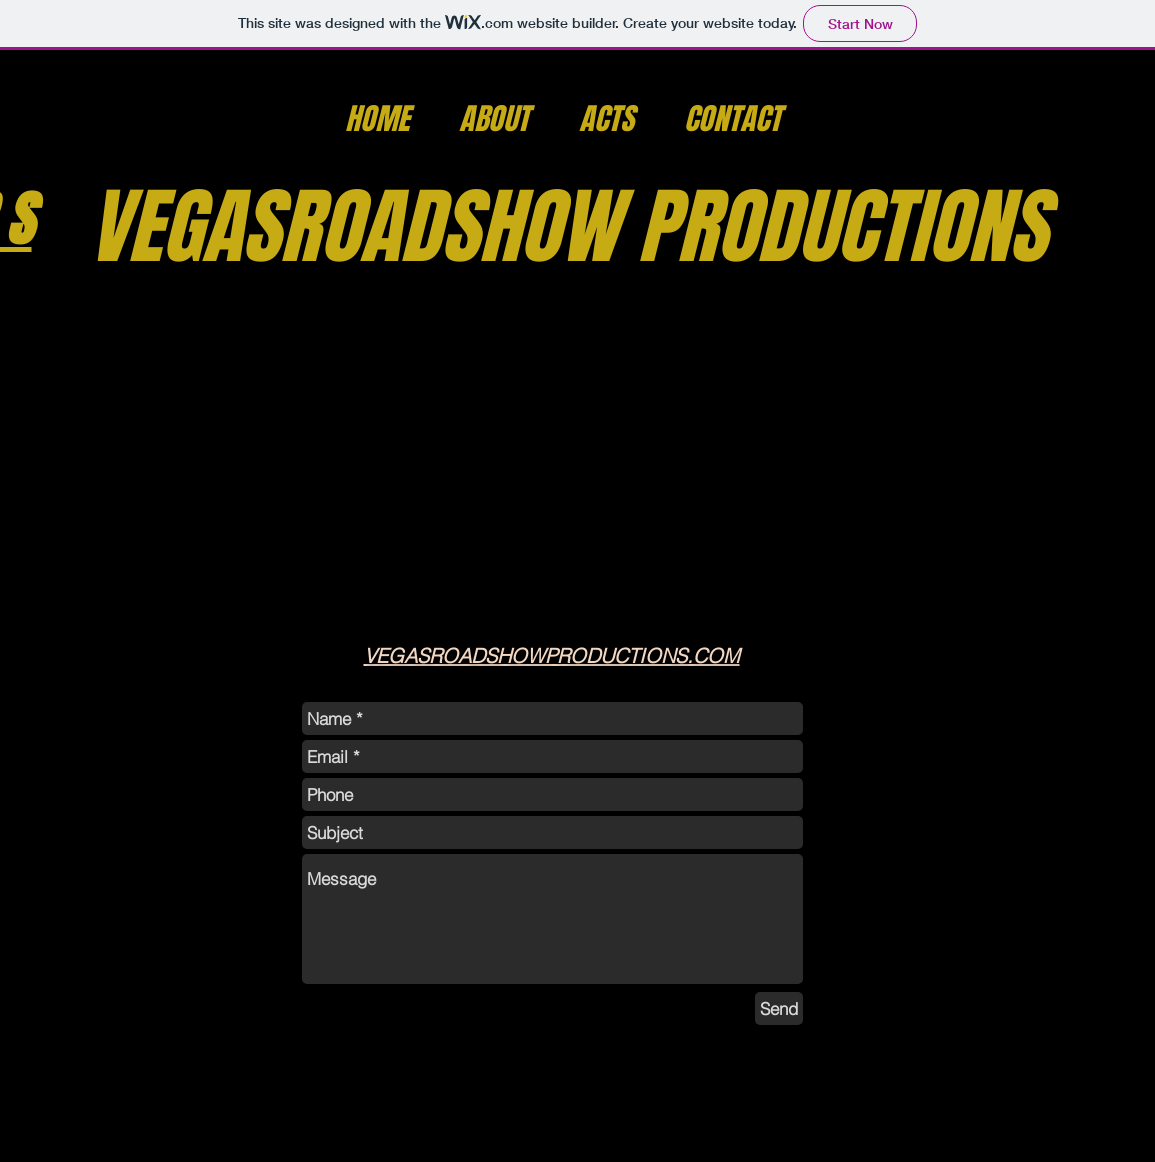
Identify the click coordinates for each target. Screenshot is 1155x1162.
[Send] (779, 1008)
